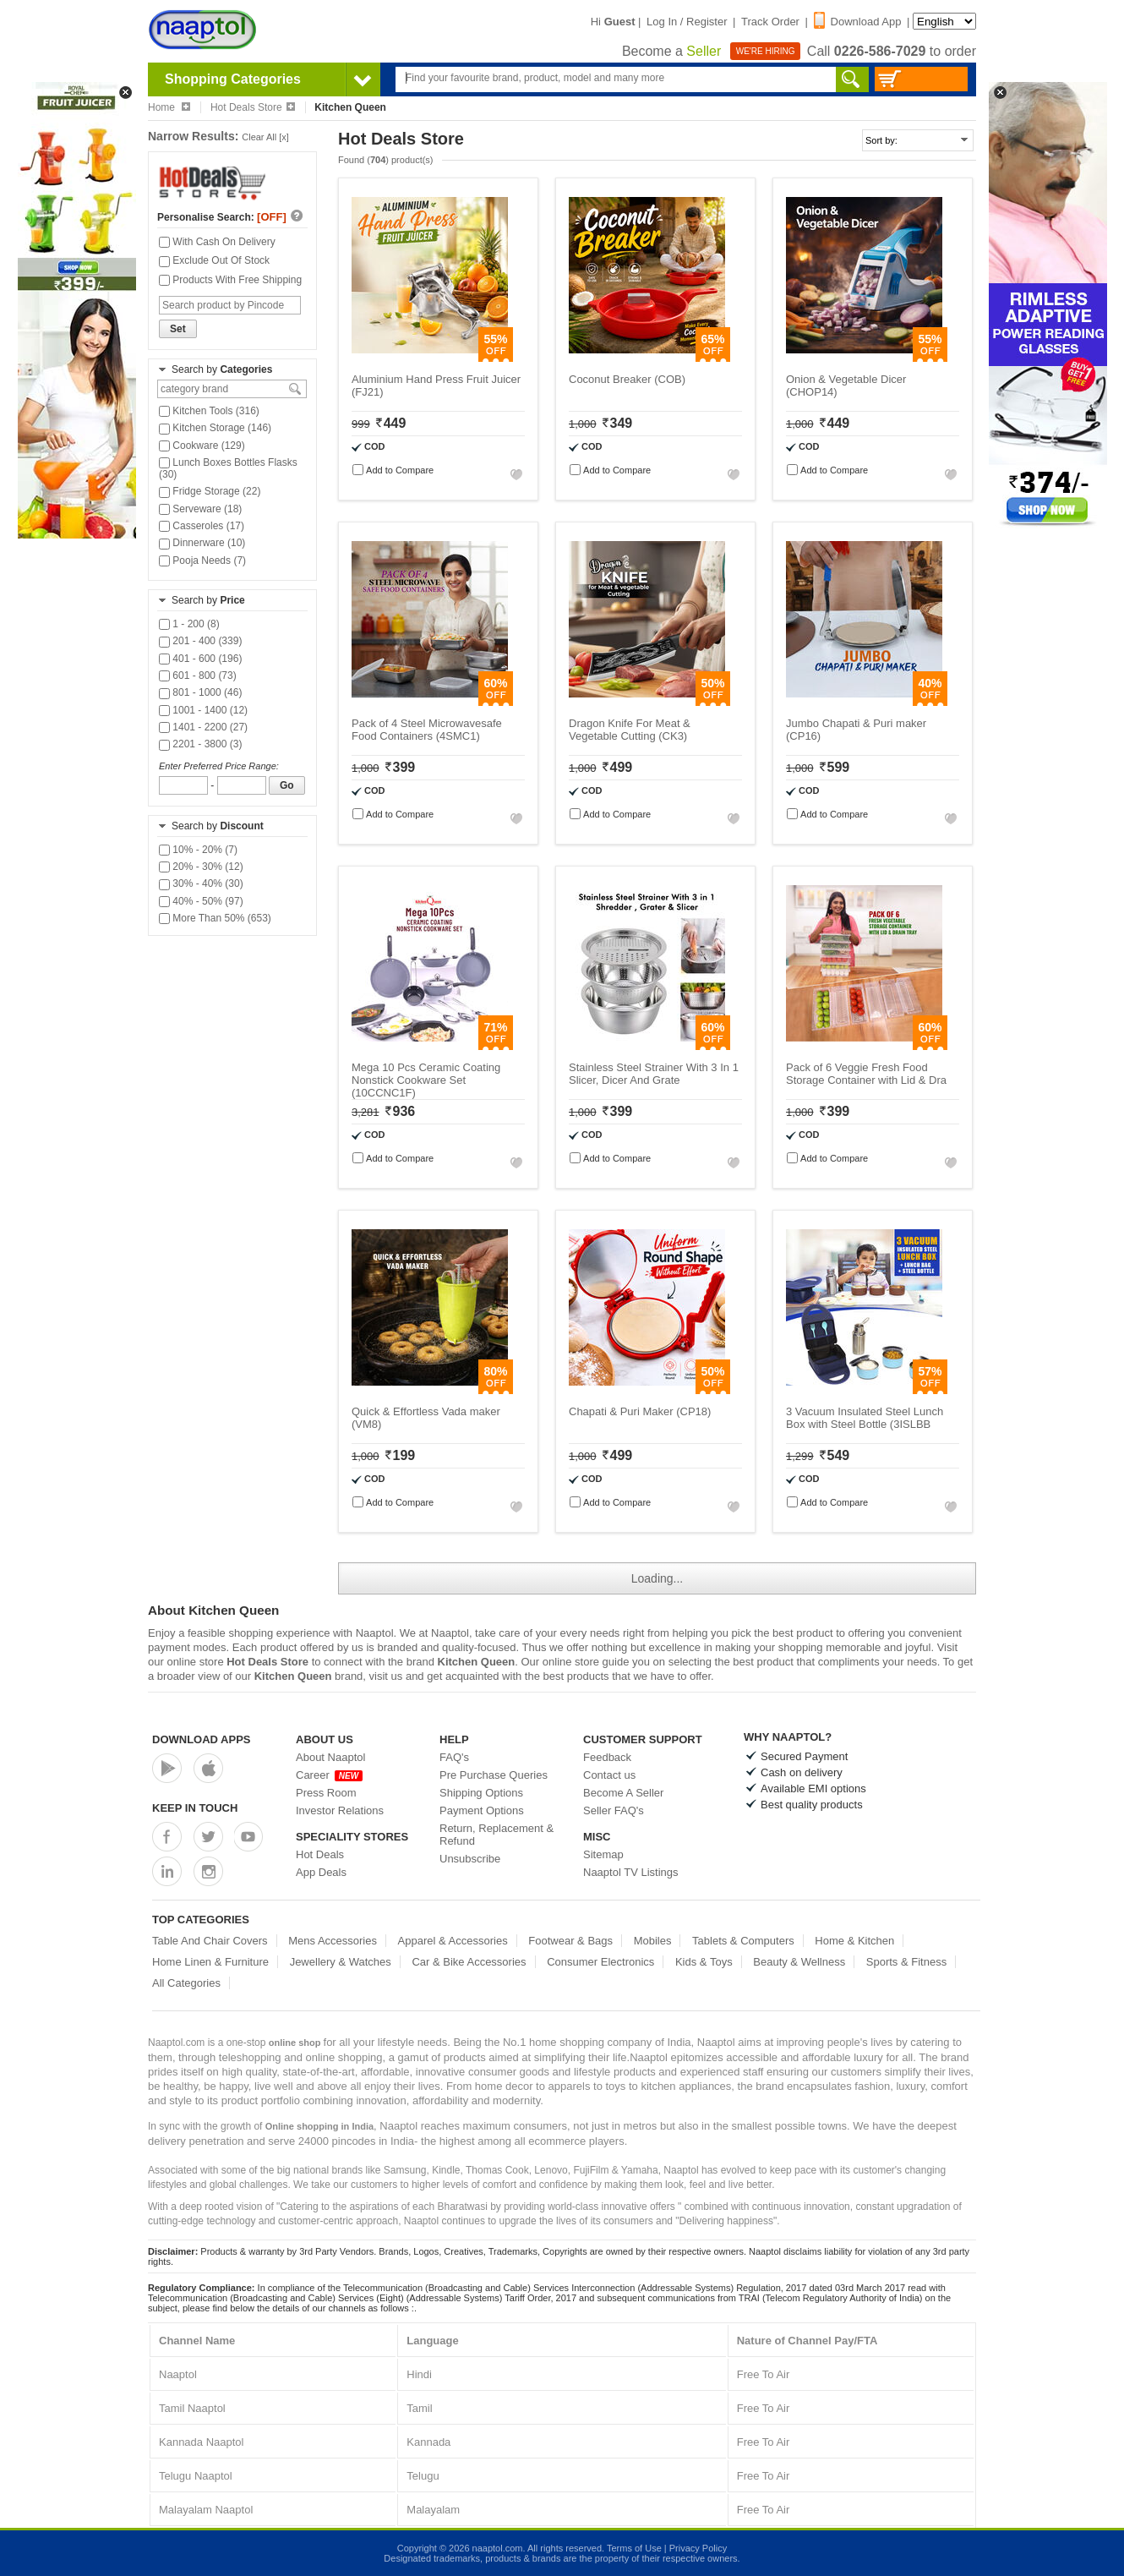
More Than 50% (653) (215, 918)
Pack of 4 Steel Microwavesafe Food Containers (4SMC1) (427, 729)
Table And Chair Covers (210, 1940)
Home (169, 107)
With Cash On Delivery (217, 242)
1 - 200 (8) (189, 624)
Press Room (326, 1792)
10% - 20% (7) (198, 850)
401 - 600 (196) (200, 659)
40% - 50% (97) (201, 901)
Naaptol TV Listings (631, 1872)
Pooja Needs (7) (202, 560)
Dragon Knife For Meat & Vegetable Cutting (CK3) (629, 729)
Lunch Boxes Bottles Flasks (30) (228, 468)
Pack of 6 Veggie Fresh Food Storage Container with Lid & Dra (866, 1073)
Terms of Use (634, 2548)
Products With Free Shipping (230, 280)
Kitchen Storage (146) (215, 428)
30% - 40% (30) (201, 883)
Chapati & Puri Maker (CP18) (640, 1411)
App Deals (321, 1872)
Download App (858, 21)
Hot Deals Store (252, 107)
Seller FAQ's (613, 1810)
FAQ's (454, 1757)
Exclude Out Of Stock (214, 260)
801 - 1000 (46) (200, 692)
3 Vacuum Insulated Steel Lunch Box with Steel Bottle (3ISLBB (864, 1417)
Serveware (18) (200, 509)
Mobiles (653, 1940)
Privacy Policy (698, 2548)
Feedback (607, 1757)
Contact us (609, 1775)
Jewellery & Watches (340, 1961)
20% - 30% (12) (201, 866)
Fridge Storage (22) (209, 491)
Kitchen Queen (477, 1661)
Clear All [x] (265, 137)
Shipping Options (481, 1792)
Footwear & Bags (570, 1940)
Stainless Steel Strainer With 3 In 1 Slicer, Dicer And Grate (654, 1073)
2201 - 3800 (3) (200, 744)
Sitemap (603, 1854)
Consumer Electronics (600, 1961)
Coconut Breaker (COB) (627, 379)
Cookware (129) (202, 445)
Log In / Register (687, 21)
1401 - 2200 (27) (203, 727)
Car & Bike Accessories (469, 1961)
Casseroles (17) (201, 526)
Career (329, 1775)
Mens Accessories (332, 1940)
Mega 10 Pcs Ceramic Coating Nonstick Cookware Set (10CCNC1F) (426, 1080)
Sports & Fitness (906, 1961)
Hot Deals (320, 1854)
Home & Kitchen (854, 1940)
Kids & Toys (704, 1961)
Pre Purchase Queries (493, 1775)
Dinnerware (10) (202, 543)
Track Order (770, 21)
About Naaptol (330, 1757)
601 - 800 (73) (198, 675)
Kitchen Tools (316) (209, 411)
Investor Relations (340, 1810)
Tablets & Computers (743, 1940)
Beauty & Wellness (799, 1961)
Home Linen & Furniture (210, 1961)
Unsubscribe (469, 1858)
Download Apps (201, 1739)
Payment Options (481, 1810)
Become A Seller (623, 1792)
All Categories (186, 1983)
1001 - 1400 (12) (203, 710)
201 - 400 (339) (200, 641)
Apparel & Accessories (453, 1940)
